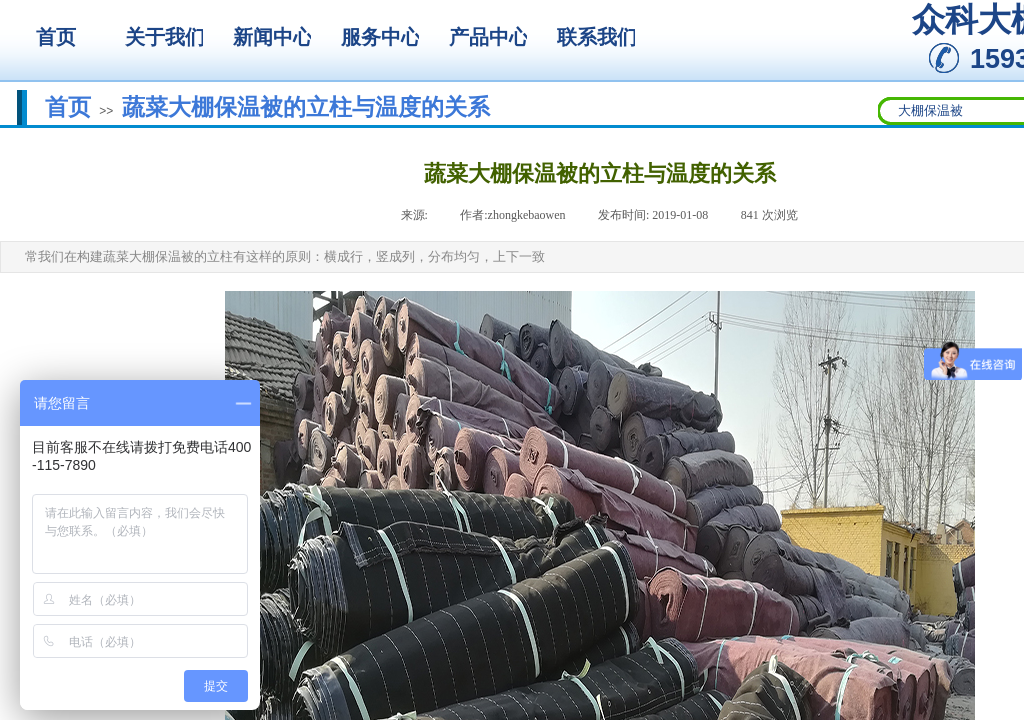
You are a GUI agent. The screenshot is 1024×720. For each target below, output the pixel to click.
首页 (68, 107)
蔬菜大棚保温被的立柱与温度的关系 (306, 107)
